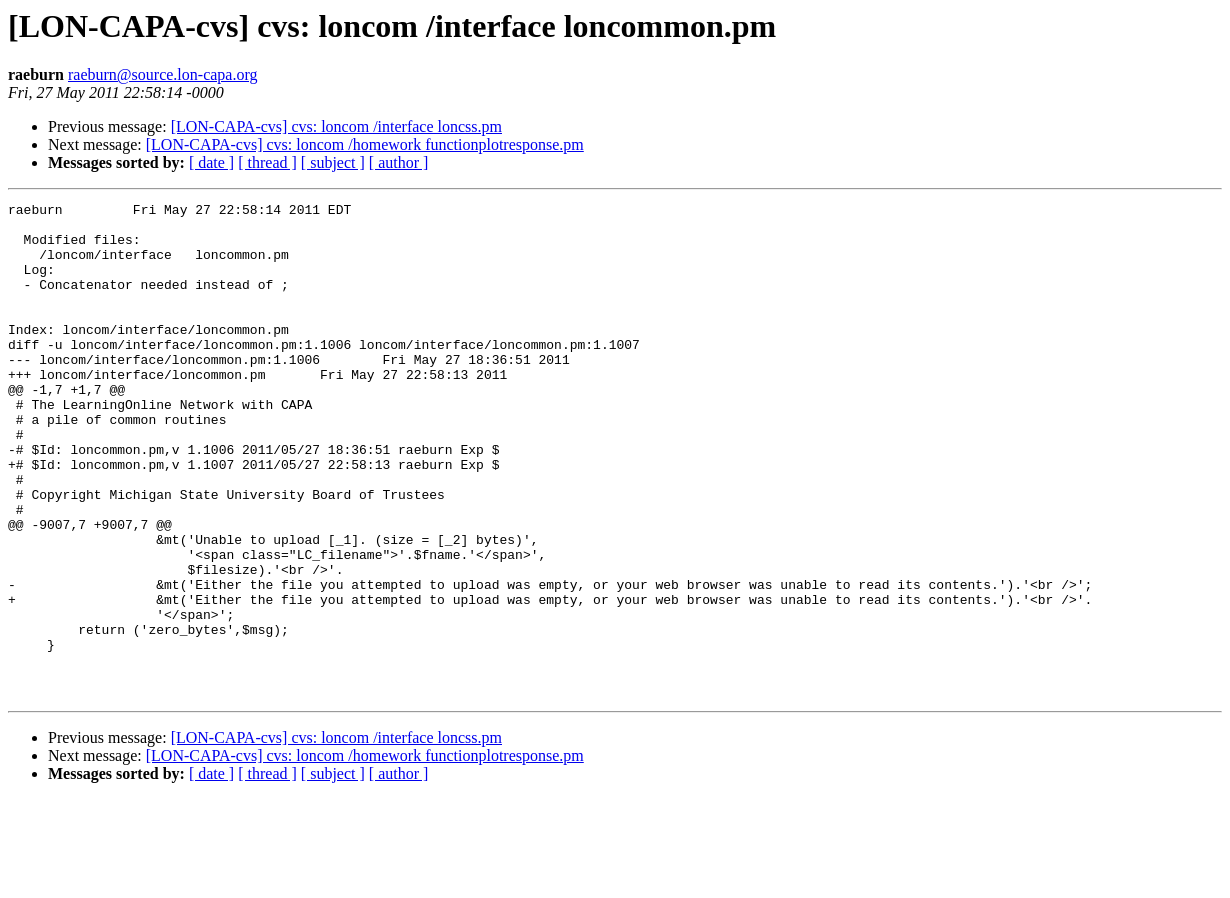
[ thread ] (267, 162)
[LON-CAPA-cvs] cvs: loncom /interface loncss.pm (336, 126)
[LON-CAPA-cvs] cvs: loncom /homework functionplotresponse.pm (365, 144)
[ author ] (399, 162)
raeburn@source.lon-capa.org (162, 74)
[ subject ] (333, 162)
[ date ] (211, 162)
